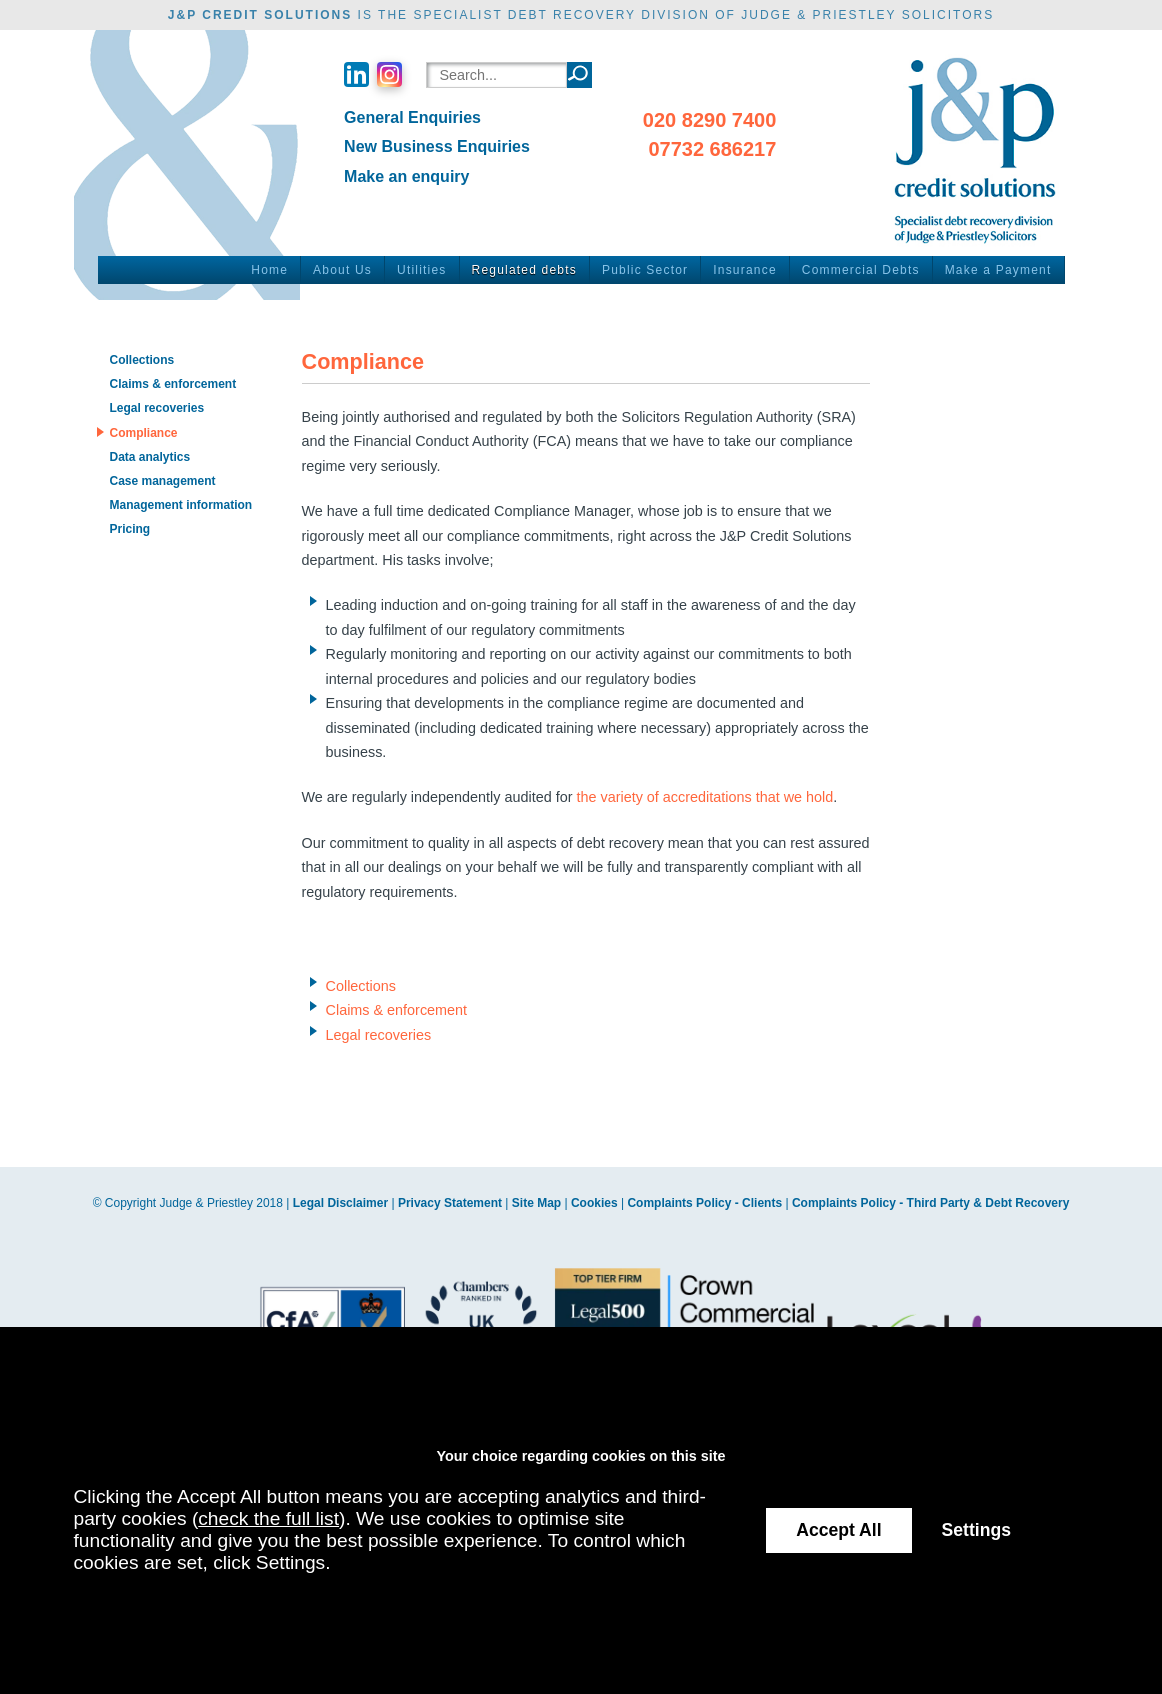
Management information (180, 505)
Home (269, 270)
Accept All (838, 1530)
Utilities (421, 270)
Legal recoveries (379, 1035)
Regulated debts (524, 270)
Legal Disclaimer (340, 1203)
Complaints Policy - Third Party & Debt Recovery (930, 1203)
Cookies (594, 1203)
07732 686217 (712, 149)
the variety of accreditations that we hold (704, 797)
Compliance (143, 433)
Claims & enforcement (397, 1010)
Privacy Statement (450, 1203)
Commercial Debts (861, 270)
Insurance (745, 270)
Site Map (536, 1203)
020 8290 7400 (709, 120)
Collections (361, 986)
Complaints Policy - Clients (704, 1203)
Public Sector (645, 270)
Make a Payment (998, 270)
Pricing (129, 529)
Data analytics (149, 457)
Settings (976, 1530)
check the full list (268, 1518)
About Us (342, 270)
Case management (162, 481)
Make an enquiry (406, 176)
